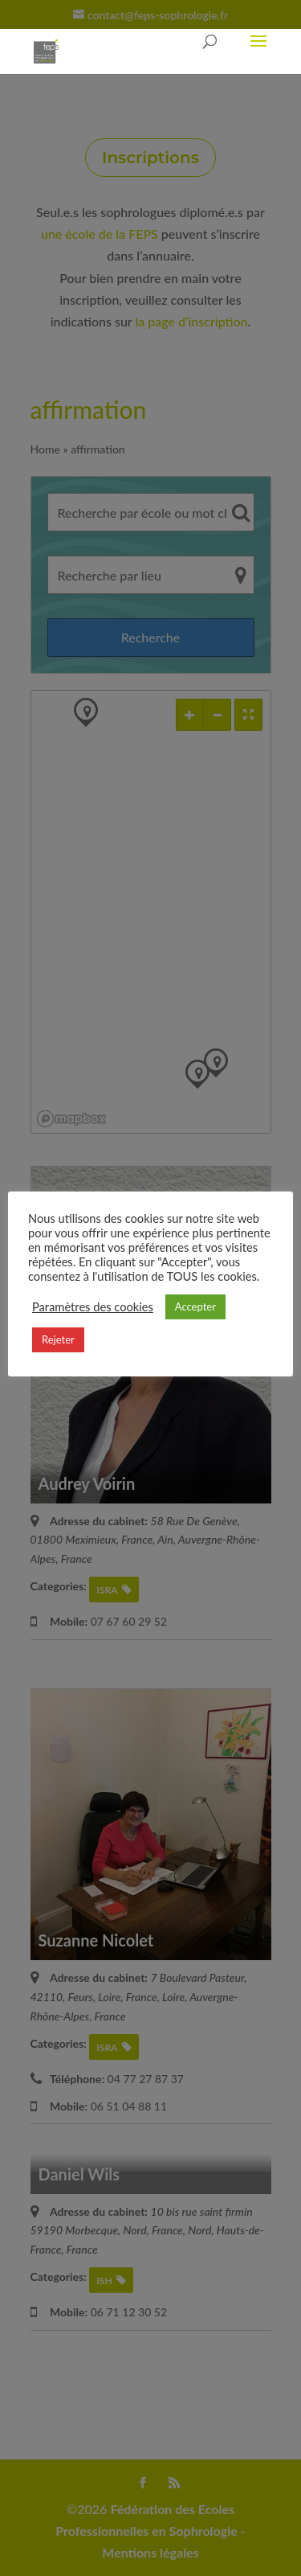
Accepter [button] (195, 1306)
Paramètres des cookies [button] (92, 1307)
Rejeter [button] (58, 1339)
